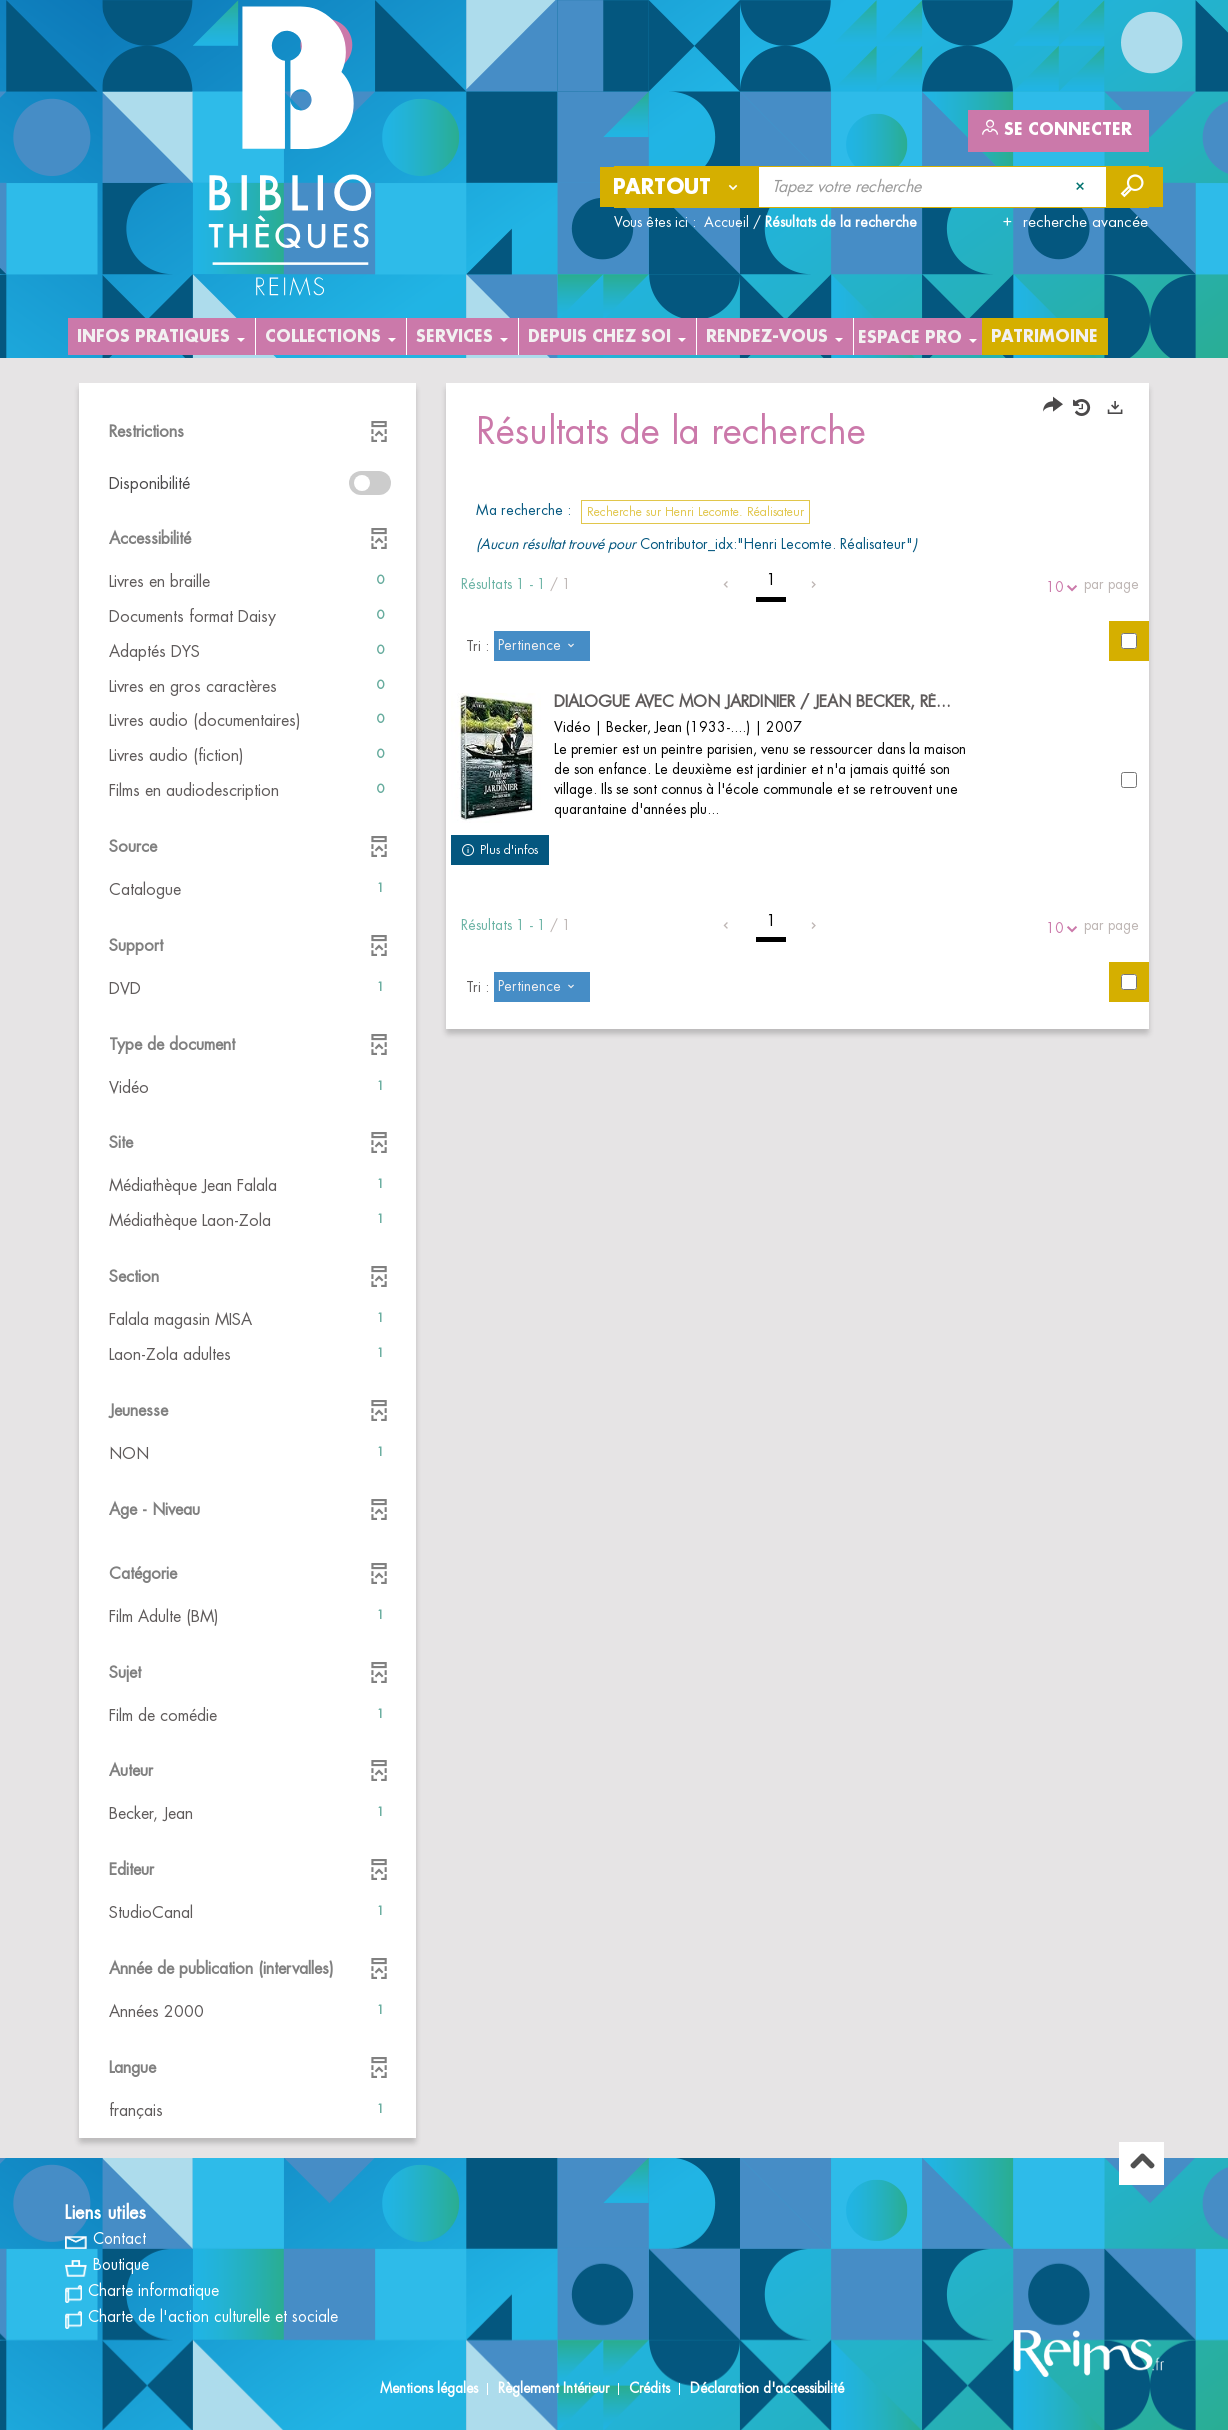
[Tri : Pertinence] (542, 646)
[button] (247, 582)
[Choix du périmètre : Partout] (680, 187)
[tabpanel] (614, 1263)
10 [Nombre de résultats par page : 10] (1058, 587)
